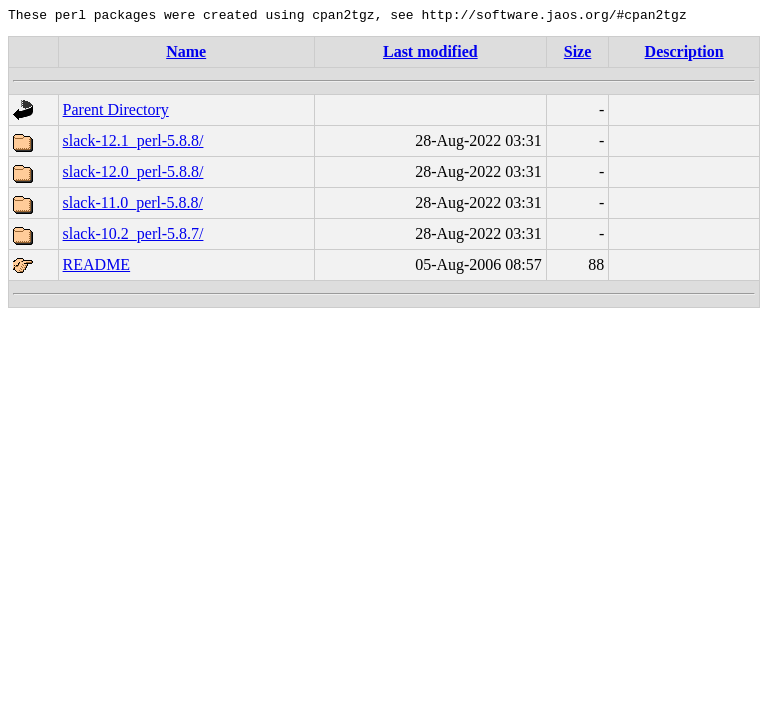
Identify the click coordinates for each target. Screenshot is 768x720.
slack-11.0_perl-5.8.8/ (133, 205)
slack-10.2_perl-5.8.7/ (133, 236)
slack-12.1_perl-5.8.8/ (133, 143)
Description (684, 54)
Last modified (430, 54)
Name (186, 54)
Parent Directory (116, 112)
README (97, 267)
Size (578, 54)
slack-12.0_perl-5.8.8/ (133, 174)
